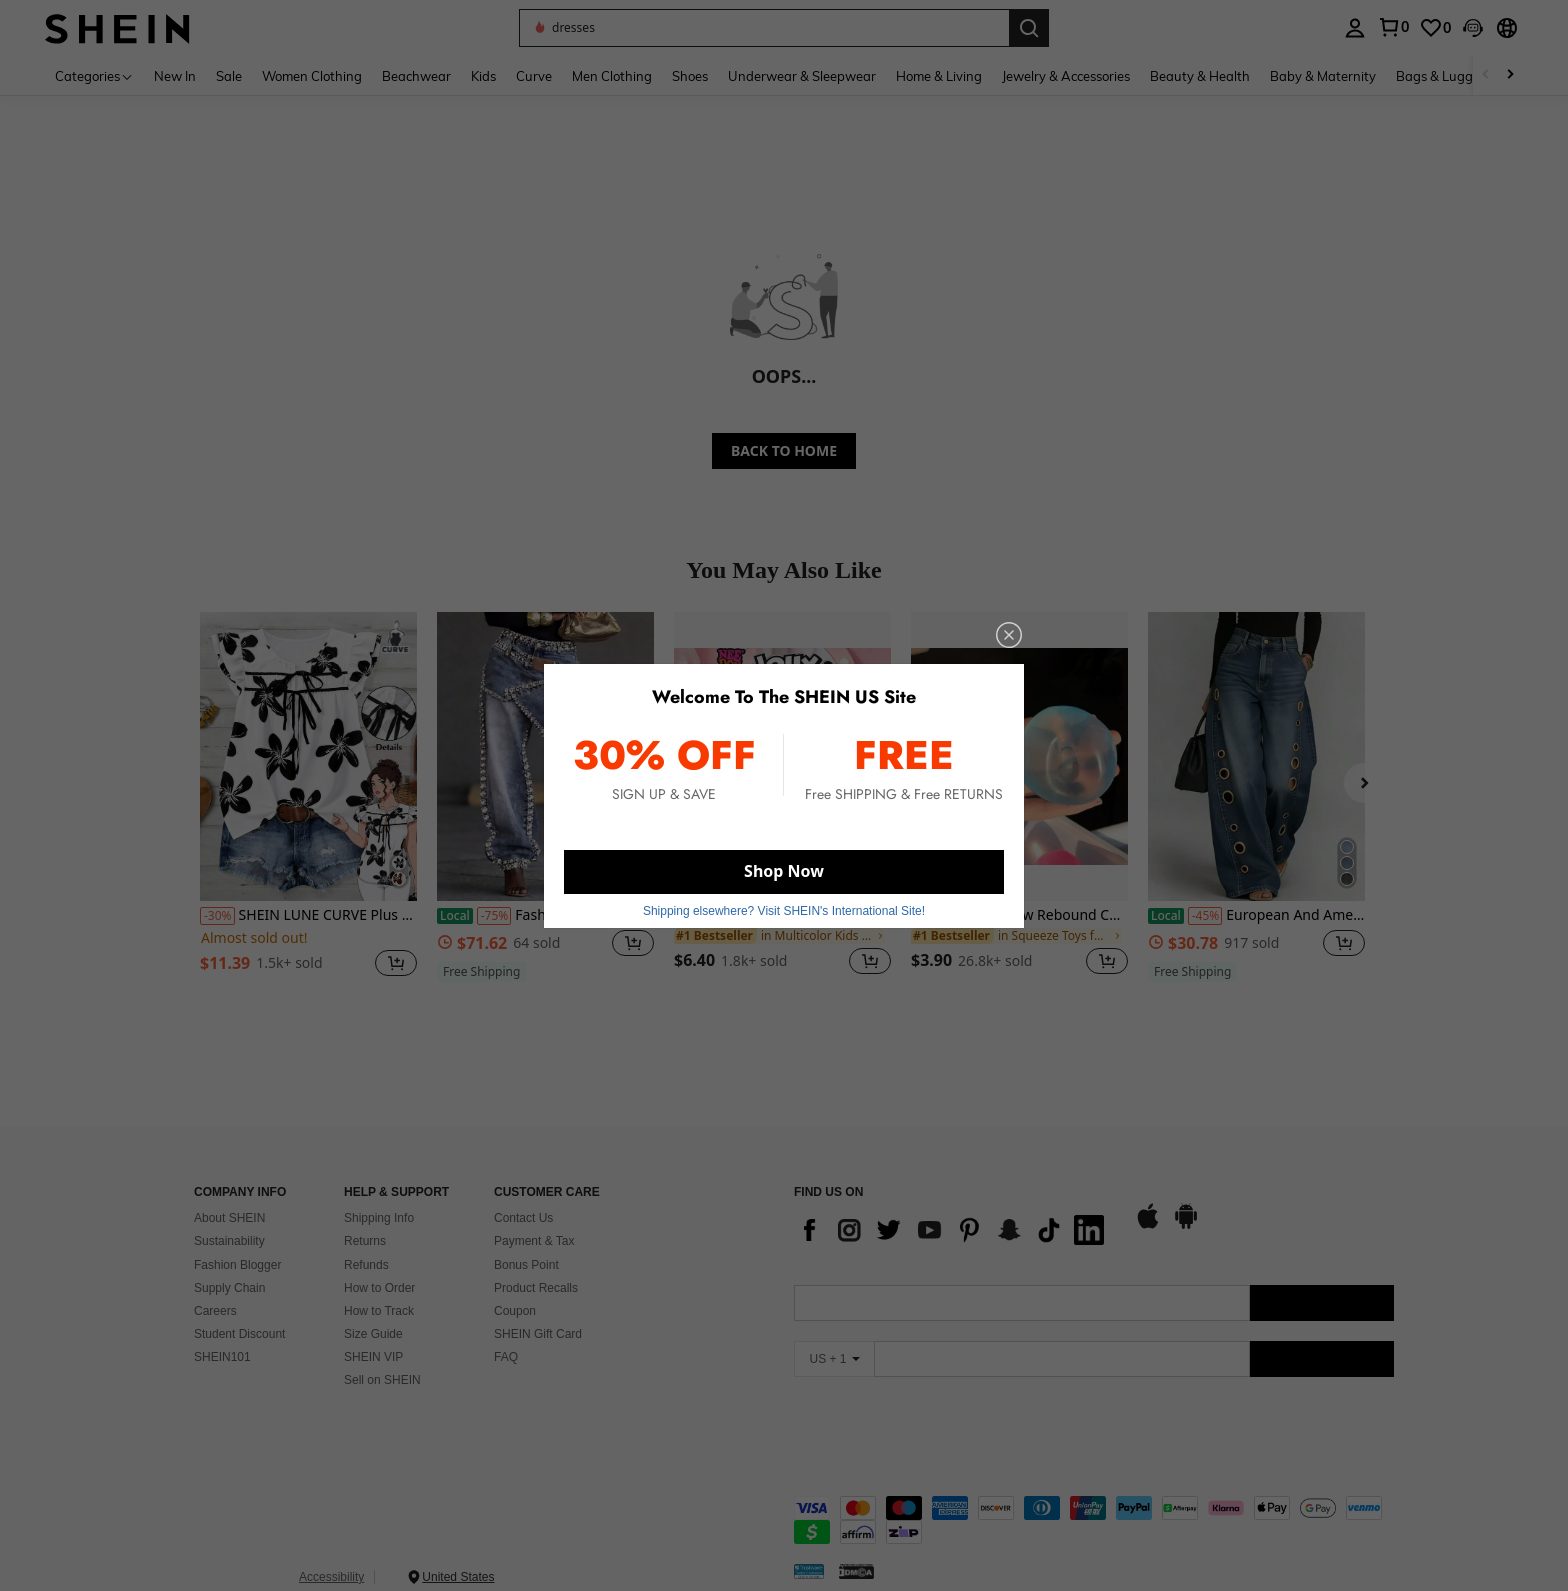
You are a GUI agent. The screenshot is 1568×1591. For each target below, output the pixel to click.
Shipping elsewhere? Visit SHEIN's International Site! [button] (784, 911)
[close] (1009, 635)
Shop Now (784, 871)
